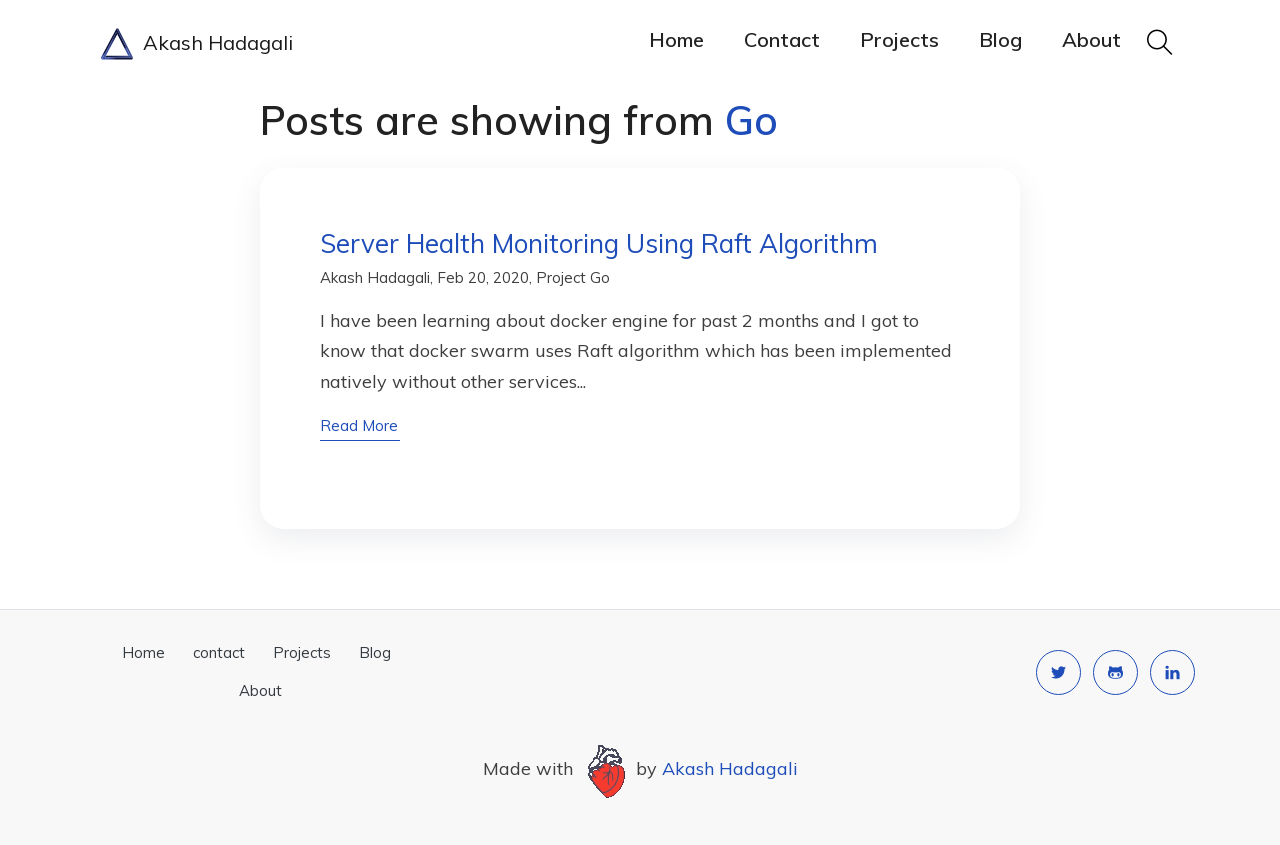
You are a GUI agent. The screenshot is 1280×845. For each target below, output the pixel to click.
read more (359, 425)
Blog (1000, 39)
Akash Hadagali (197, 44)
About (1091, 39)
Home (676, 39)
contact (782, 39)
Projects (899, 39)
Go (600, 277)
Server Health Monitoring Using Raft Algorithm (599, 243)
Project (561, 277)
